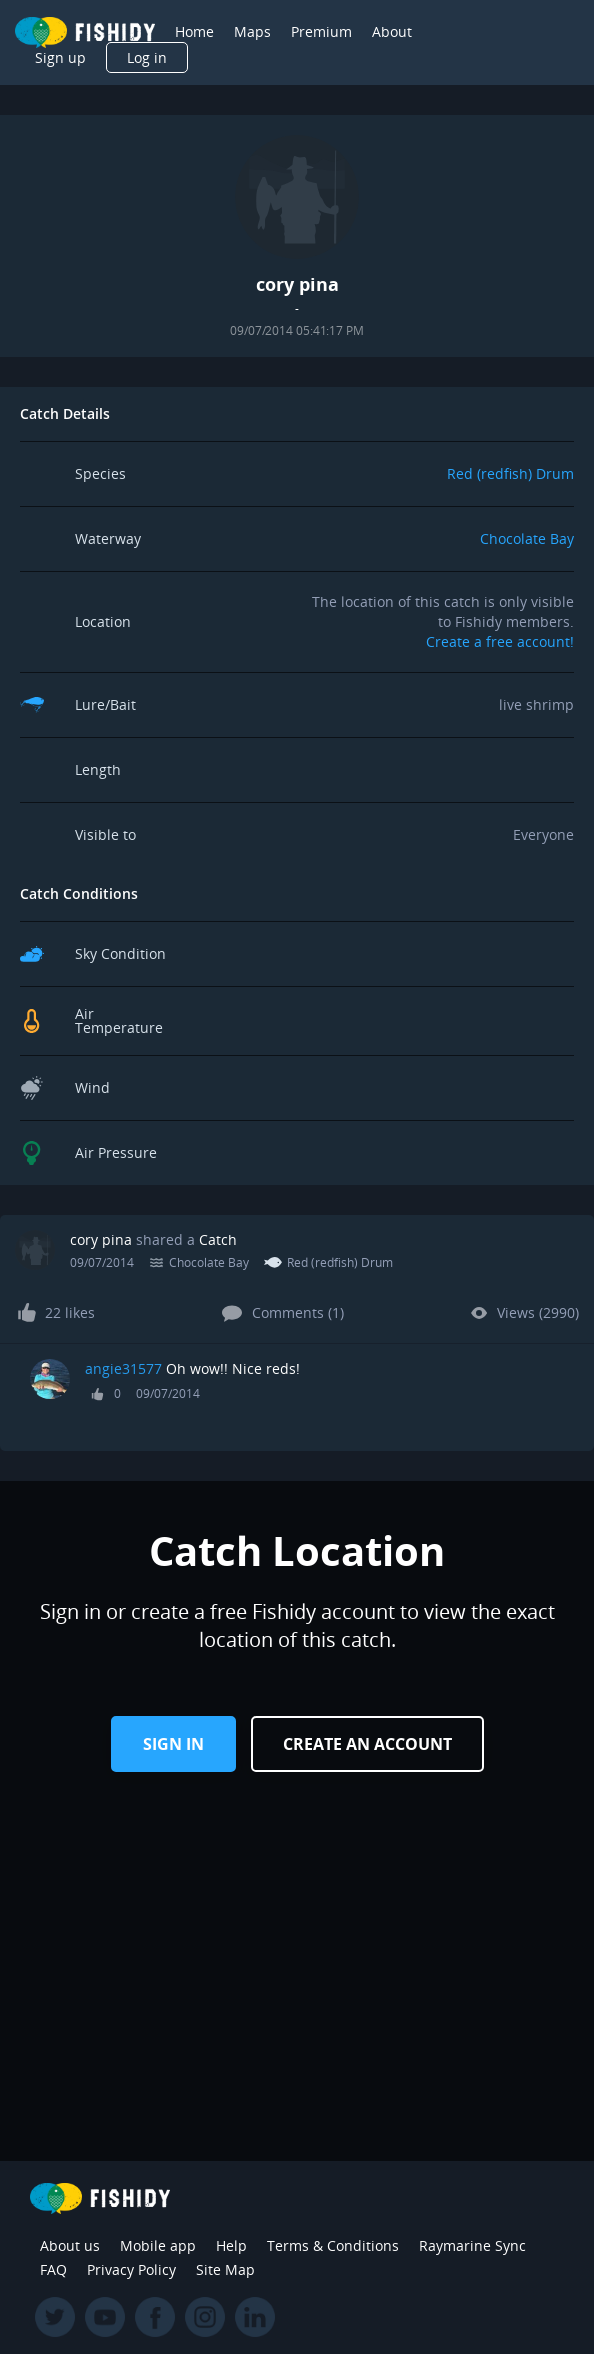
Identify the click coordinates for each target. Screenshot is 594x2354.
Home (194, 31)
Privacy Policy (131, 2269)
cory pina (101, 1239)
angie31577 (123, 1368)
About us (70, 2245)
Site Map (225, 2269)
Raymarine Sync (472, 2245)
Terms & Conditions (333, 2245)
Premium (321, 31)
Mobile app (158, 2245)
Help (231, 2245)
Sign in (173, 1744)
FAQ (53, 2269)
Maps (252, 31)
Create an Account (367, 1744)
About (392, 31)
